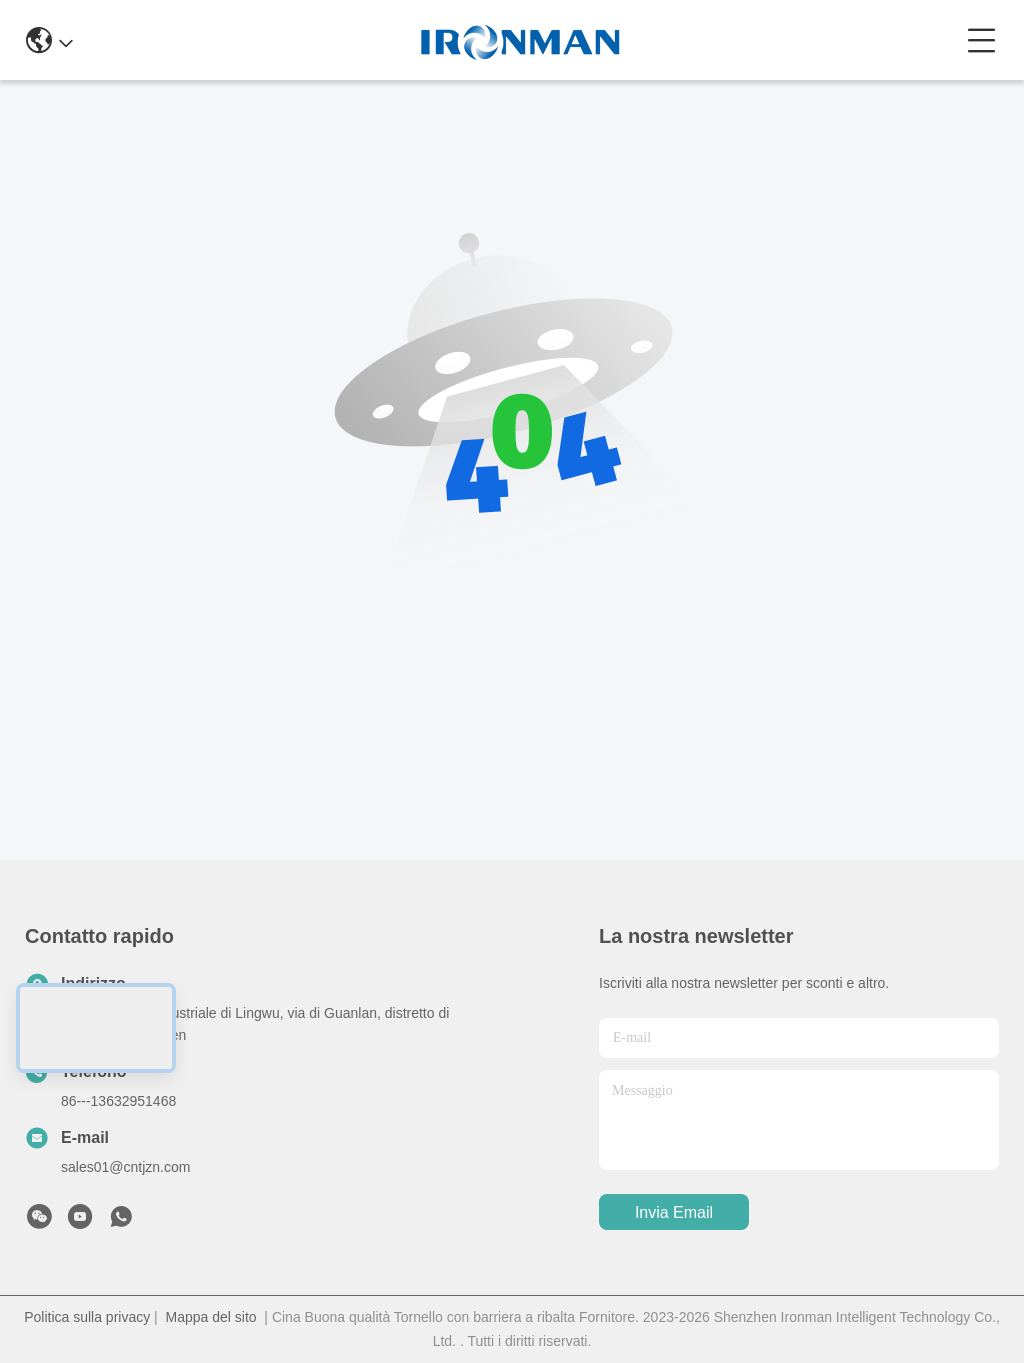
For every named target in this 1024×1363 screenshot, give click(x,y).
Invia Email (674, 1212)
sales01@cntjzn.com (125, 1167)
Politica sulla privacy (87, 1317)
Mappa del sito (211, 1317)
